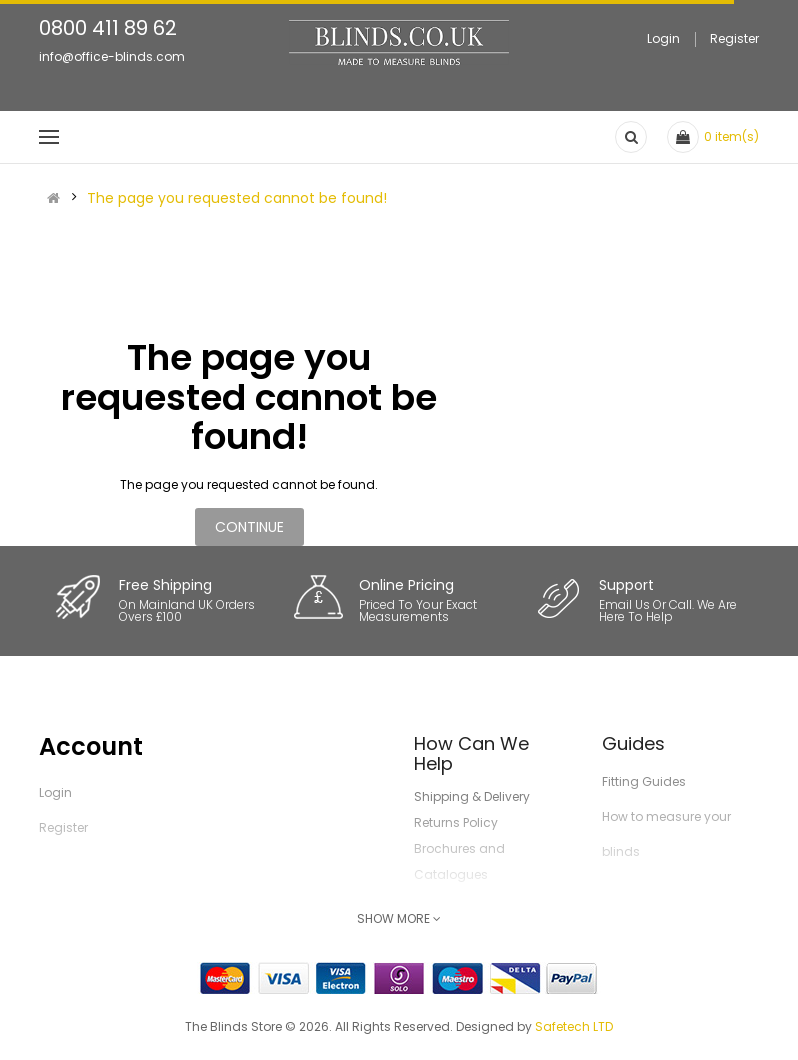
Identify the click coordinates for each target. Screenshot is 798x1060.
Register (734, 38)
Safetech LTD (574, 1026)
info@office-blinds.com (112, 56)
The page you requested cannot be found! (237, 198)
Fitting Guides (644, 781)
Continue (249, 527)
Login (663, 38)
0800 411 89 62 (108, 28)
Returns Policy (456, 822)
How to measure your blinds (666, 834)
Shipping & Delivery (472, 796)
